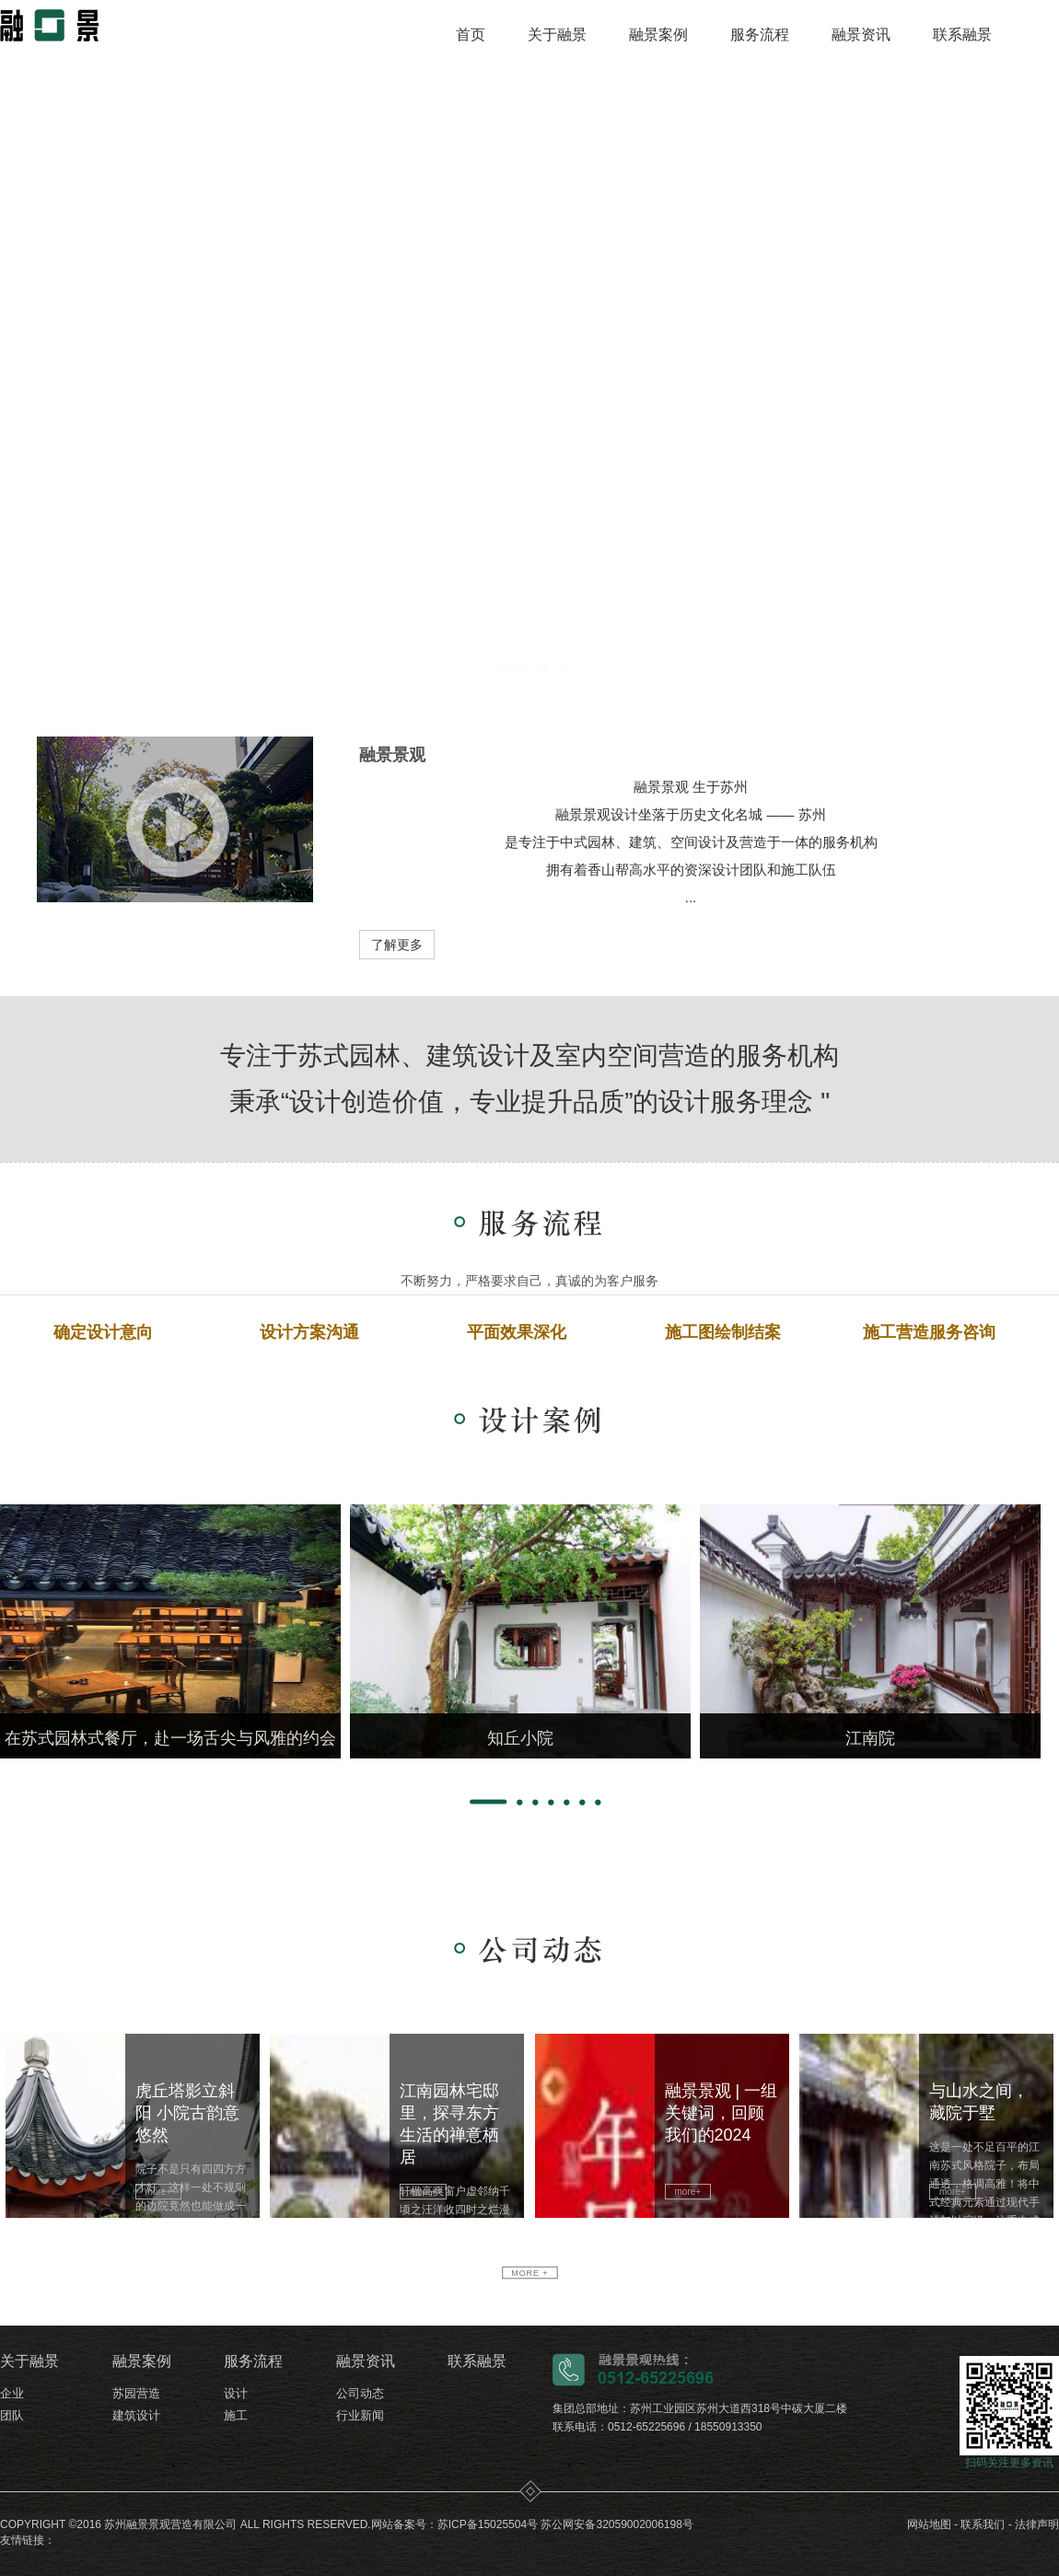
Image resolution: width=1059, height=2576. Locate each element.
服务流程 (759, 34)
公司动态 (360, 2393)
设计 (236, 2393)
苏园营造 (136, 2393)
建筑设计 (136, 2415)
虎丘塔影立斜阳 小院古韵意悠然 (187, 2113)
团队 (12, 2415)
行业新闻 (360, 2415)
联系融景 (962, 34)
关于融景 (557, 34)
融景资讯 (861, 34)
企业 (12, 2393)
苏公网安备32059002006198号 (616, 2524)
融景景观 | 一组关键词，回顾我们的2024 (721, 2113)
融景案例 (658, 34)
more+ (158, 2192)
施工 (236, 2415)
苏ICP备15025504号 (487, 2524)
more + (529, 2273)
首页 (470, 34)
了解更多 (397, 944)
